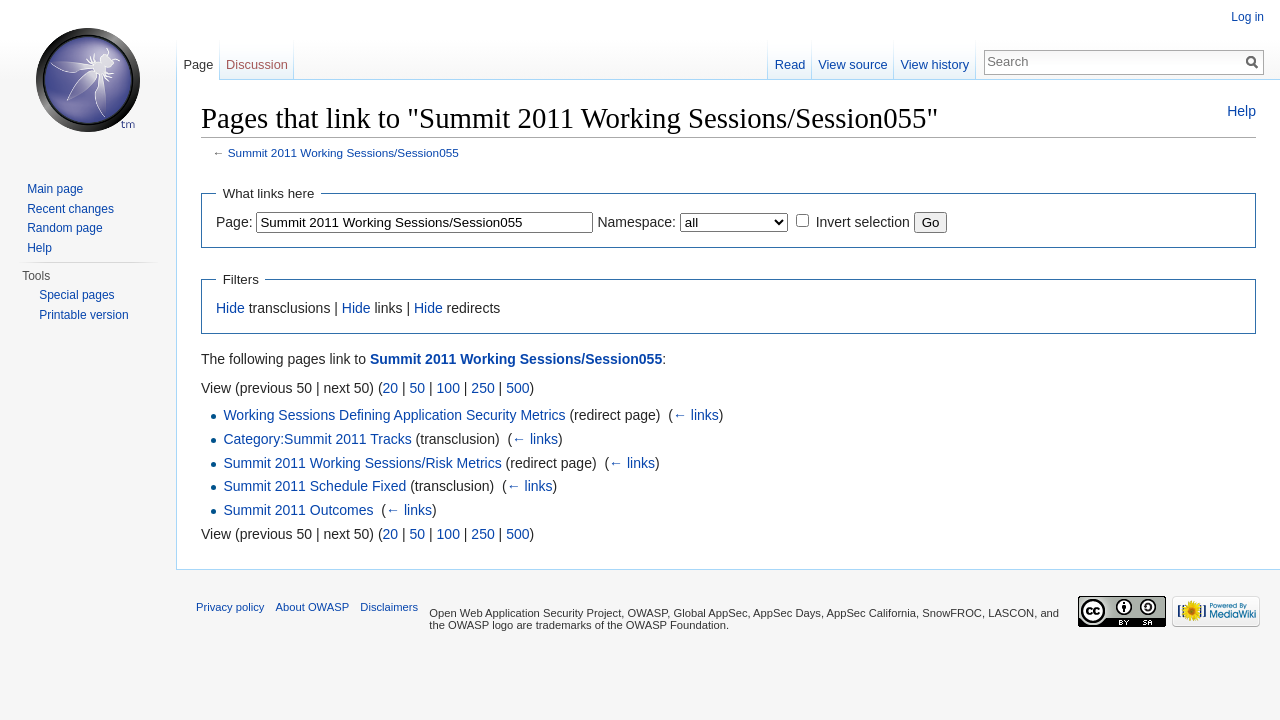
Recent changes (70, 209)
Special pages (76, 295)
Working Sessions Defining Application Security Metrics (394, 415)
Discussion (257, 64)
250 (482, 388)
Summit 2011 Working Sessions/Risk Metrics (362, 463)
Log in (1247, 17)
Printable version (83, 315)
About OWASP (313, 607)
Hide (230, 308)
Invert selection (863, 222)
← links (696, 415)
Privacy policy (230, 607)
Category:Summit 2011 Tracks (317, 439)
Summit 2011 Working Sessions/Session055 (343, 152)
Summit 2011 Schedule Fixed (314, 486)
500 (517, 388)
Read (790, 64)
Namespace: (636, 222)
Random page (64, 228)
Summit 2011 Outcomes (298, 510)
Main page (55, 189)
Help (1241, 111)
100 (448, 388)
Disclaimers (389, 607)
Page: (234, 222)
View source (852, 64)
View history (934, 64)
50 (418, 388)
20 (391, 388)
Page (198, 64)
